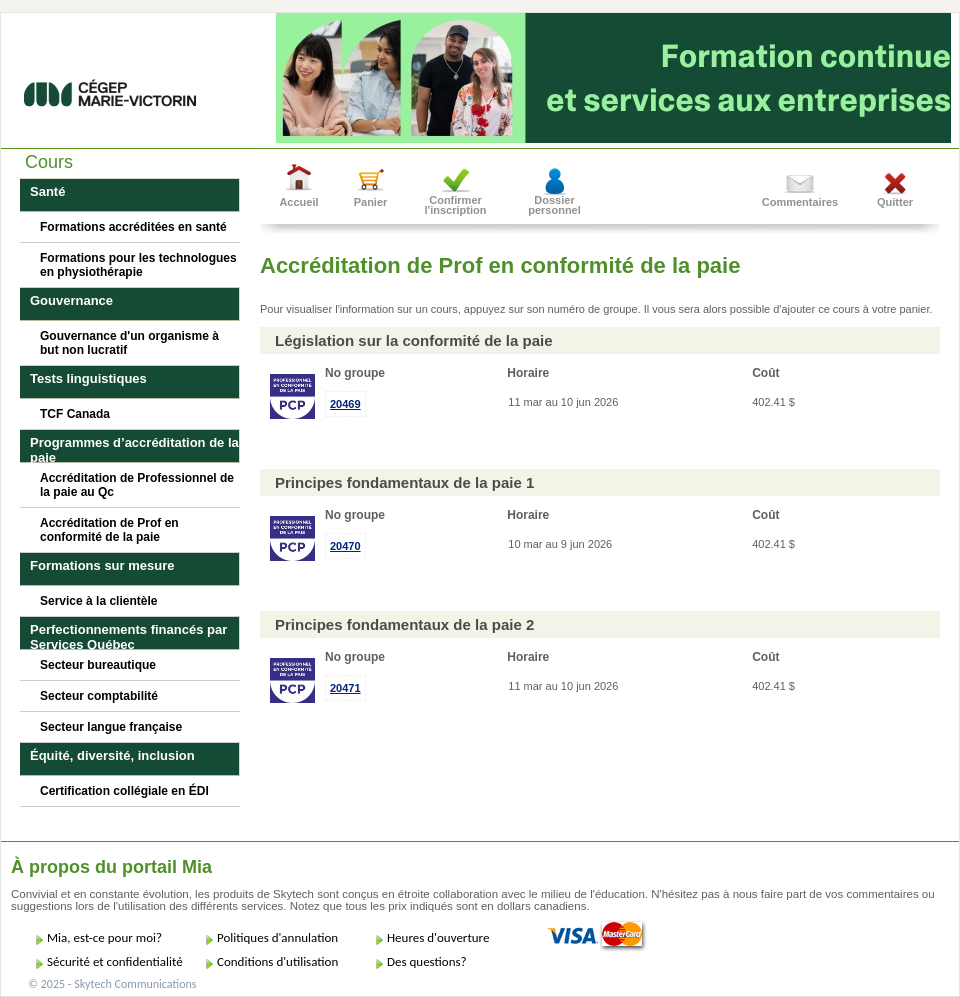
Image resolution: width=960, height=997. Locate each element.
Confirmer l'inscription (456, 205)
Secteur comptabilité (99, 696)
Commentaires (800, 202)
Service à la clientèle (98, 601)
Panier (371, 202)
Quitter (895, 202)
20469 (345, 404)
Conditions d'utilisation (277, 961)
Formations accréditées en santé (133, 227)
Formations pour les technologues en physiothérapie (138, 265)
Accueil (298, 202)
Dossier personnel (554, 205)
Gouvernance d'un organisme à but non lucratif (129, 343)
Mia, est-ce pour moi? (104, 937)
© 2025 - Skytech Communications (112, 984)
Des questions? (427, 961)
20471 (345, 688)
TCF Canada (75, 414)
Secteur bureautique (98, 665)
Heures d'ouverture (438, 937)
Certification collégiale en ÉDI (124, 791)
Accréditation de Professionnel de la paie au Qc (137, 485)
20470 (345, 546)
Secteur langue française (111, 727)
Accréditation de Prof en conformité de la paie (109, 530)
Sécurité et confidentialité (115, 961)
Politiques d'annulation (277, 937)
